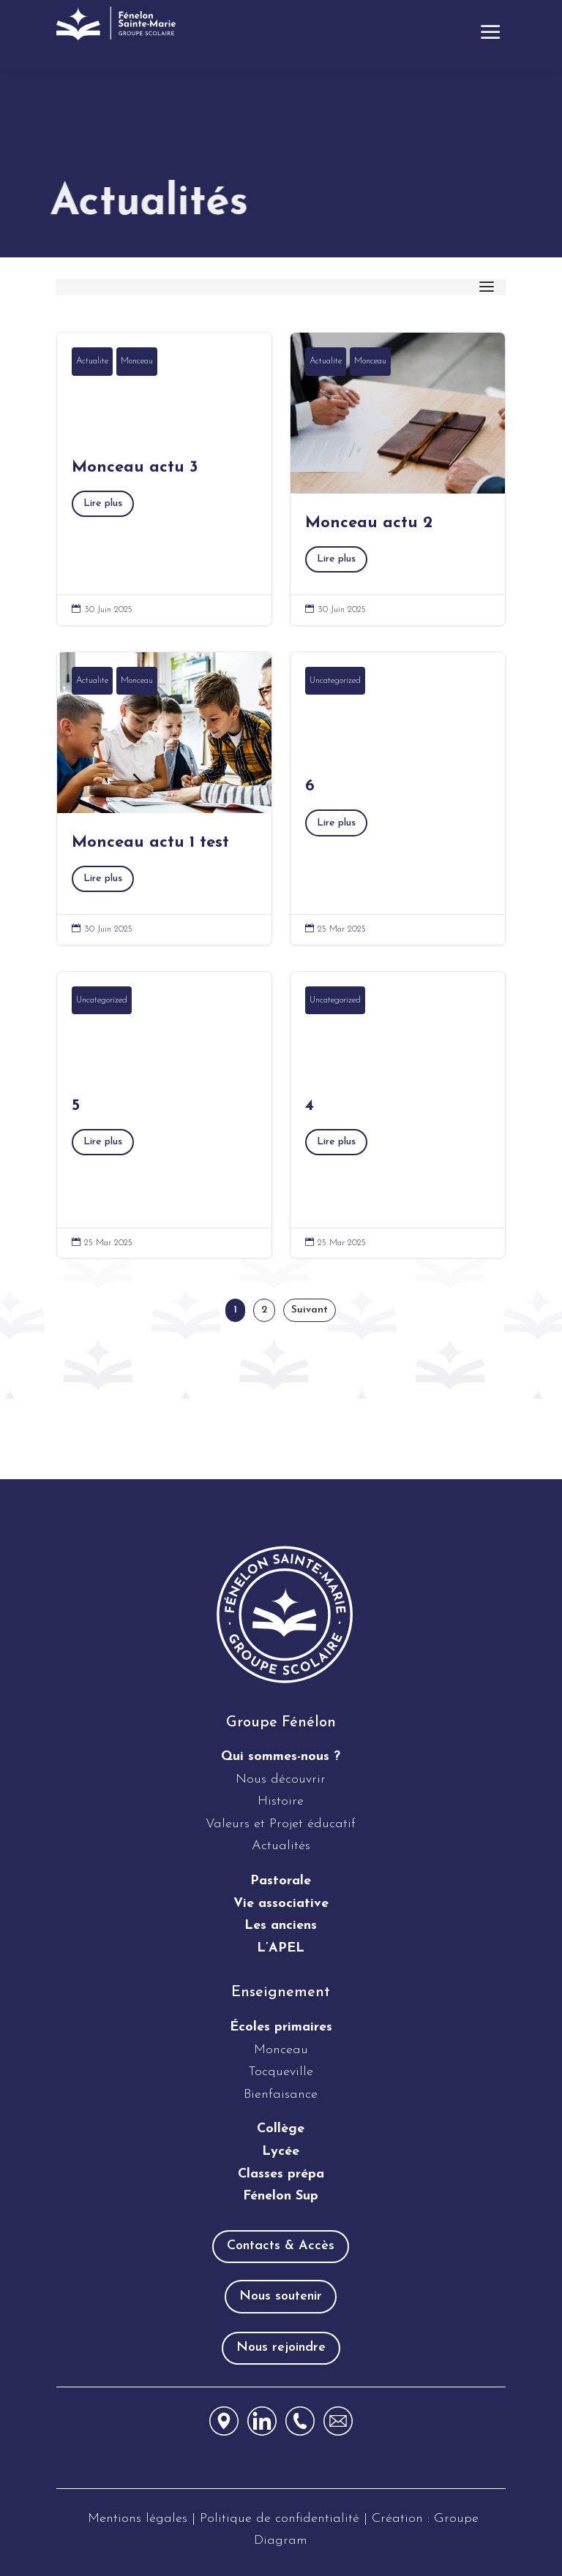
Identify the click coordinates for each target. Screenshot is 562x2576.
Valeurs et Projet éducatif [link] (281, 1824)
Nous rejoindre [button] (281, 2347)
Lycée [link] (280, 2151)
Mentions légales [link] (137, 2519)
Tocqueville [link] (280, 2072)
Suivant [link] (309, 1309)
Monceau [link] (137, 361)
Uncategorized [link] (335, 680)
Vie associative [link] (281, 1904)
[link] (118, 23)
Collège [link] (280, 2129)
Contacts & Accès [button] (280, 2246)
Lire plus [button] (102, 503)
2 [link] (264, 1309)
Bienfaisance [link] (281, 2094)
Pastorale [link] (280, 1881)
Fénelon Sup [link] (280, 2196)
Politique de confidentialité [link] (282, 2519)
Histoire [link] (281, 1801)
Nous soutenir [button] (280, 2296)
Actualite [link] (92, 361)
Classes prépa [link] (281, 2174)
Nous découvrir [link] (281, 1779)
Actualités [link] (281, 1846)
